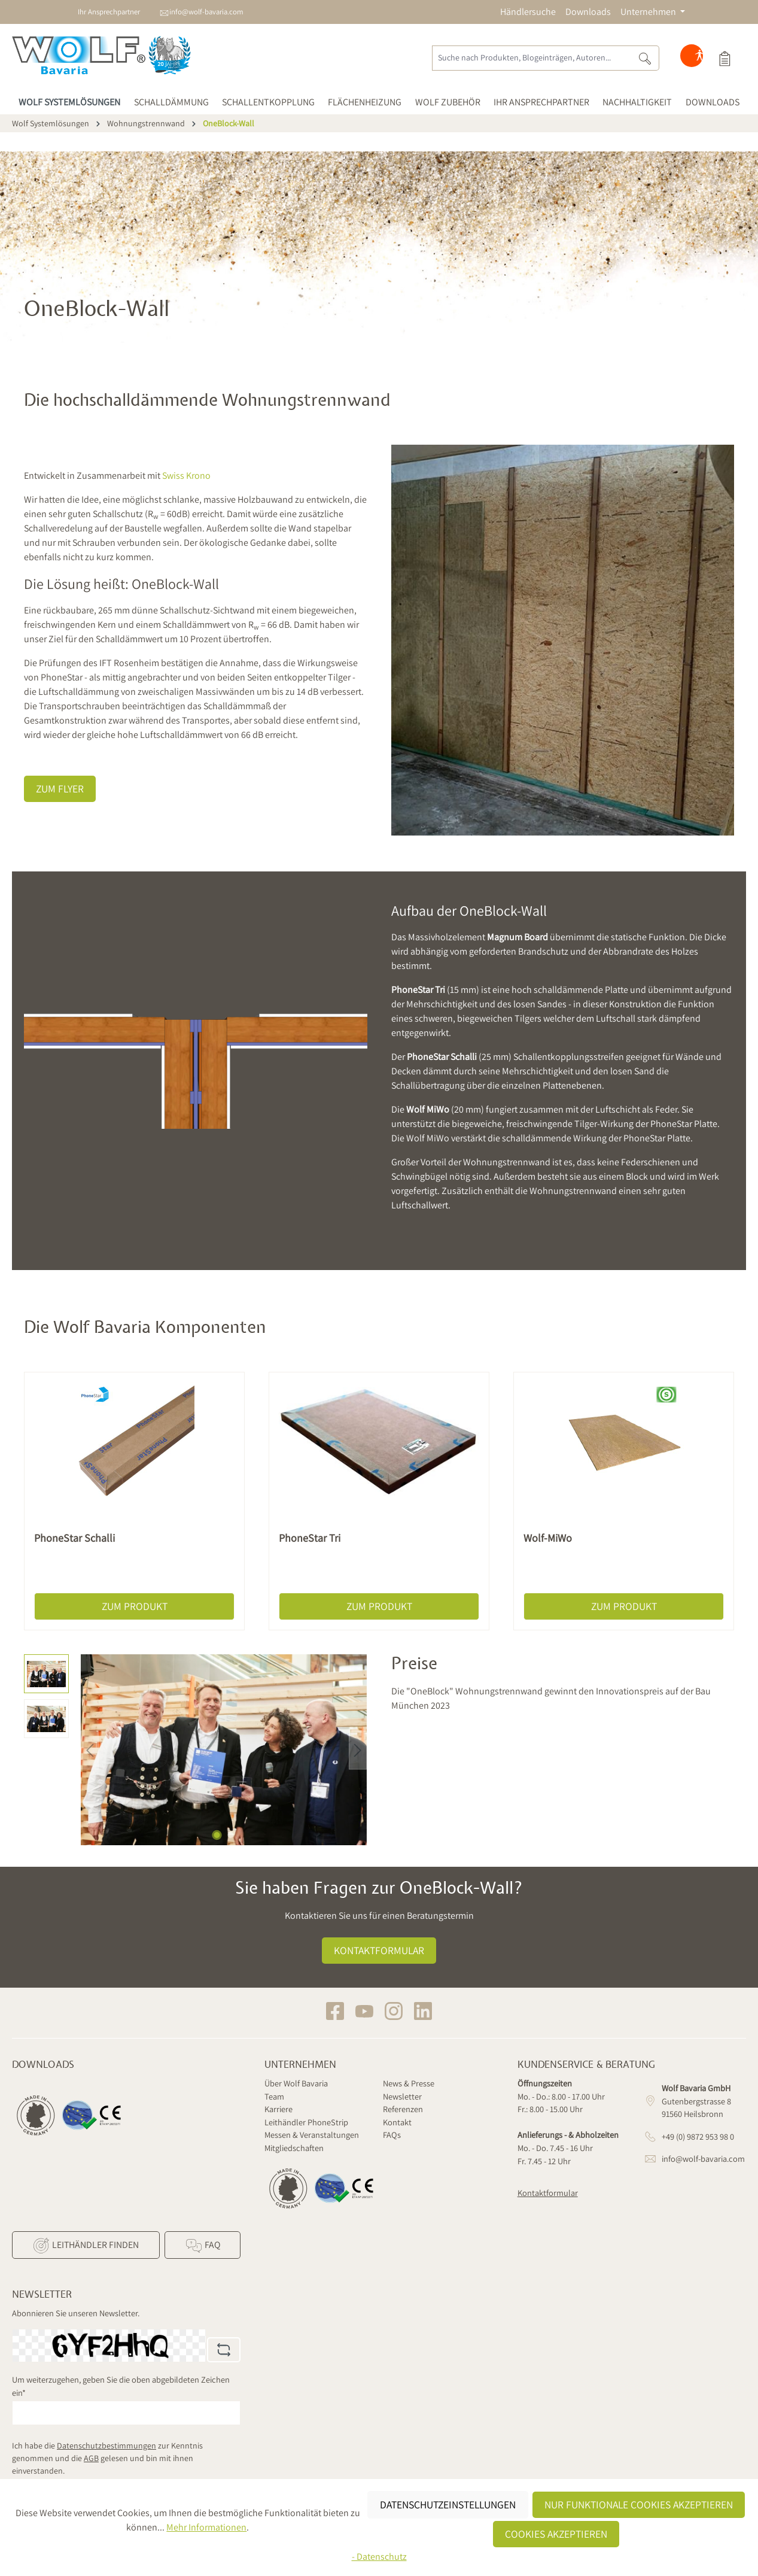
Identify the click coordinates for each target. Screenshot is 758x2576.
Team (274, 2096)
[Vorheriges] (90, 1749)
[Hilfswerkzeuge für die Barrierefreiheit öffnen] (699, 58)
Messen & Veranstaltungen (311, 2134)
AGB (91, 2458)
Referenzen (403, 2109)
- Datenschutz (379, 2556)
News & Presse (408, 2083)
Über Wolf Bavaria (296, 2083)
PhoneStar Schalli (74, 1538)
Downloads (588, 11)
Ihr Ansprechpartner (109, 12)
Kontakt (397, 2122)
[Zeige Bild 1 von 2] (217, 1835)
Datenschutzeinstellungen (448, 2504)
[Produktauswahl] (724, 58)
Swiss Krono (186, 475)
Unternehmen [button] (649, 11)
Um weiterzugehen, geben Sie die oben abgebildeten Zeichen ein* (121, 2386)
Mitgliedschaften (294, 2147)
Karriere (278, 2109)
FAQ (202, 2246)
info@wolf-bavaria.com (206, 12)
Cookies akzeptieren (556, 2534)
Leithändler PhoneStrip (306, 2122)
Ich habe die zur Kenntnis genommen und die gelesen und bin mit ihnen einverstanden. (107, 2458)
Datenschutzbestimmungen (106, 2445)
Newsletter (402, 2096)
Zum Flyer (60, 788)
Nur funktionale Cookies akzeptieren (638, 2504)
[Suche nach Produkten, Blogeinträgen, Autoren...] (531, 58)
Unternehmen (300, 2065)
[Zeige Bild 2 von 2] (231, 1835)
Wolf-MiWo (547, 1538)
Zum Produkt (135, 1606)
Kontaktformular (379, 1950)
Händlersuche (528, 11)
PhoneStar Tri (309, 1538)
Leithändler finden (85, 2246)
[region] (195, 1749)
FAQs (392, 2134)
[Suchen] (645, 58)
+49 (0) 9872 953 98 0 (698, 2136)
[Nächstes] (358, 1749)
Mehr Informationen (206, 2527)
